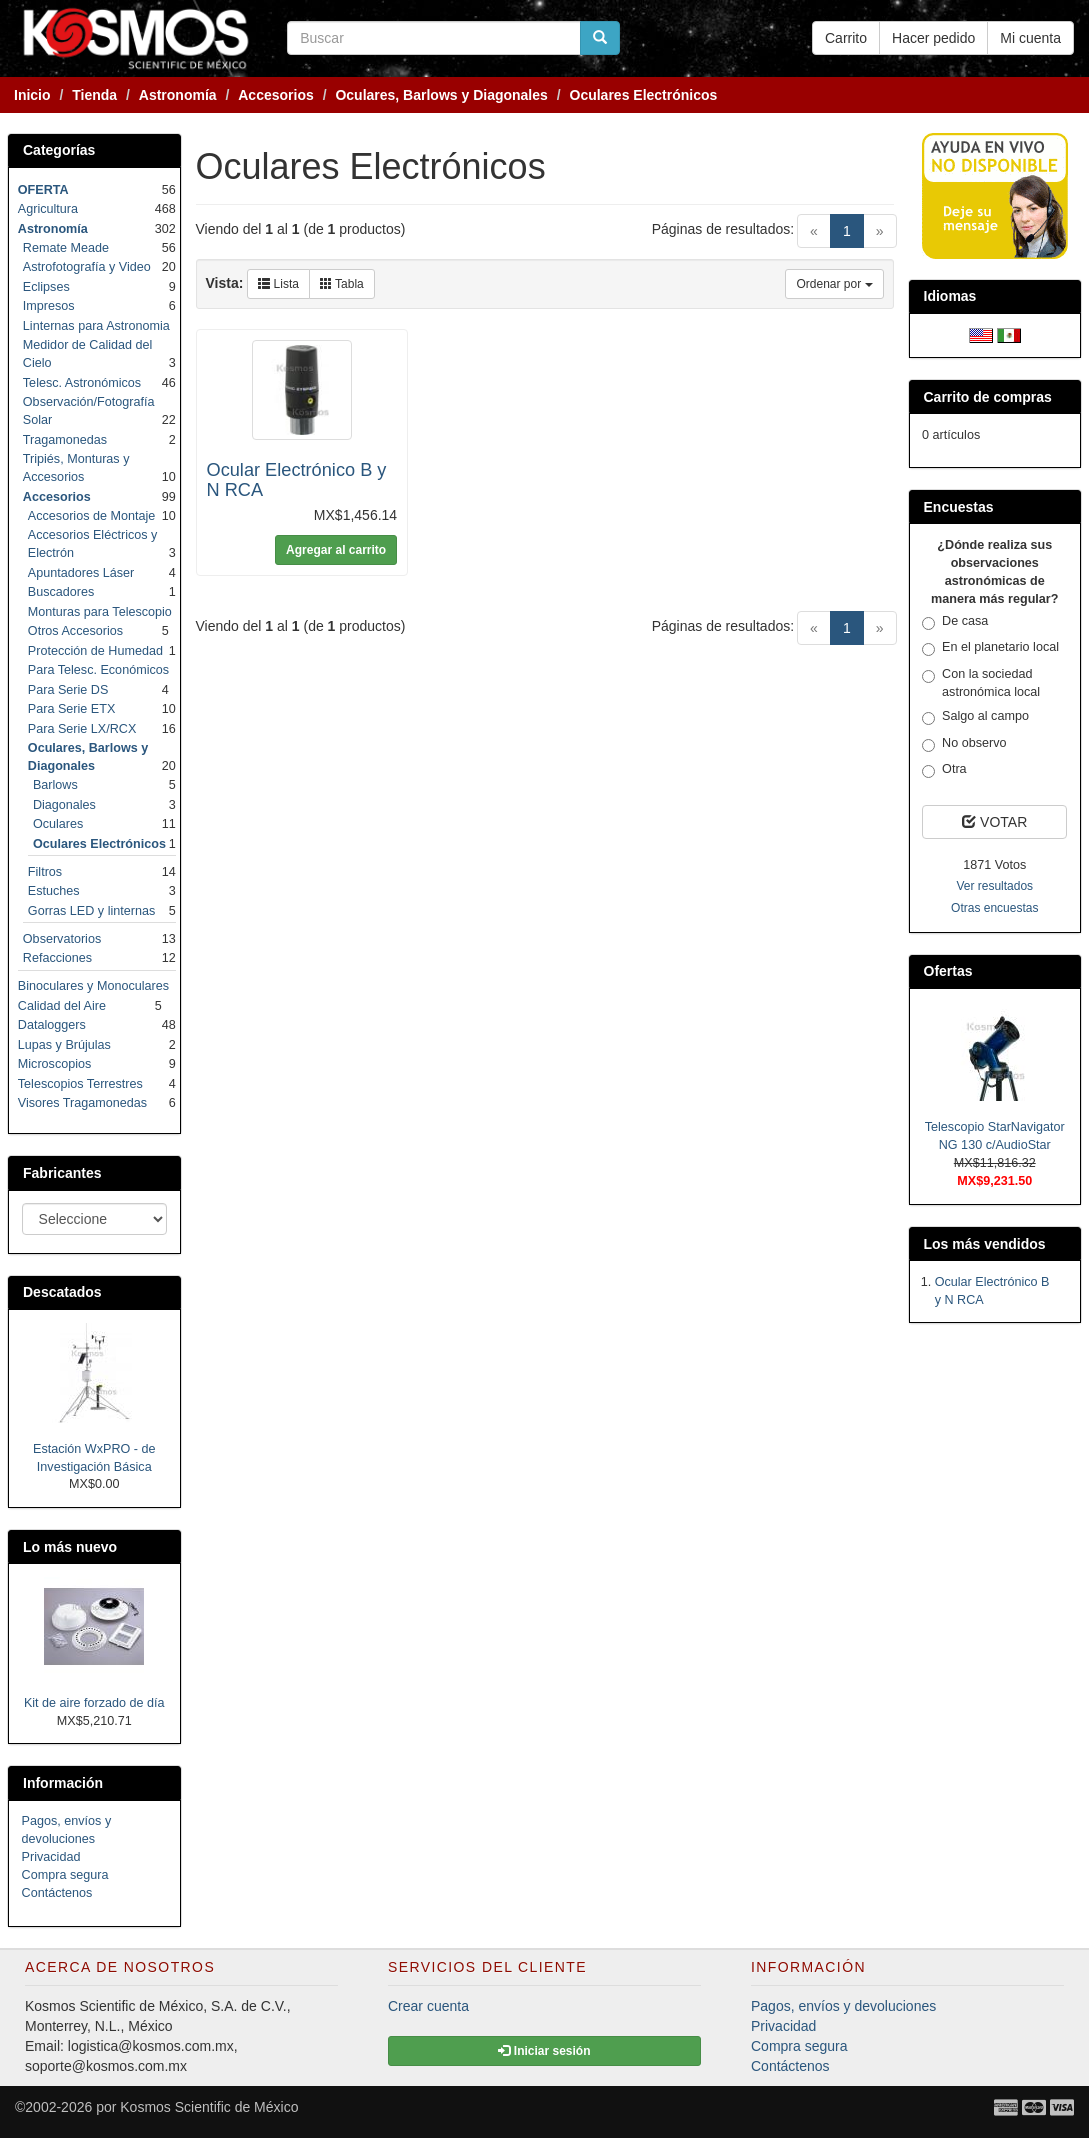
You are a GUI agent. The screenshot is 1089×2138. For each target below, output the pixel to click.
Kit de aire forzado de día (94, 1703)
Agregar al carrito (336, 550)
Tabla (342, 284)
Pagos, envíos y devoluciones (843, 2006)
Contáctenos (57, 1893)
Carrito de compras (988, 397)
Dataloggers (52, 1025)
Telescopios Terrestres (80, 1084)
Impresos (49, 306)
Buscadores (61, 592)
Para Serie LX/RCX (82, 729)
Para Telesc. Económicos (98, 670)
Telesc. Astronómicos (82, 383)
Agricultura (48, 209)
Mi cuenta (1030, 38)
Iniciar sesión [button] (544, 2051)
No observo (964, 744)
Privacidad (51, 1857)
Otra (944, 770)
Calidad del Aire (62, 1006)
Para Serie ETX (72, 709)
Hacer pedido (933, 38)
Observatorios (62, 939)
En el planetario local (990, 648)
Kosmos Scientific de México (209, 2107)
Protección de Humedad (95, 651)
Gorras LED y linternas (91, 911)
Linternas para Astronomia (96, 326)
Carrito (846, 38)
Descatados (62, 1292)
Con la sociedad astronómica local (981, 683)
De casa (955, 622)
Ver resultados (994, 886)
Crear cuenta (428, 2006)
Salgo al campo (975, 717)
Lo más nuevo (70, 1547)
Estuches (54, 891)
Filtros (45, 872)
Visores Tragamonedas (82, 1103)
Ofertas (948, 971)
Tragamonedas (65, 440)
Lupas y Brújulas (64, 1045)
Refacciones (57, 958)
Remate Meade (66, 248)
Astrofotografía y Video (87, 267)
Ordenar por (834, 284)
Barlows (55, 785)
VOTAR (994, 822)
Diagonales (64, 805)
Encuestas (959, 507)
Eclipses (46, 287)
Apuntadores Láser (81, 573)
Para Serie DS (68, 690)
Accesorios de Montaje (91, 516)
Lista (278, 284)
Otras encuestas (994, 908)
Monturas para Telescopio (100, 612)
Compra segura (65, 1875)
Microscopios (54, 1064)
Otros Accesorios (75, 631)
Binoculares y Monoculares (93, 986)
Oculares (58, 824)
